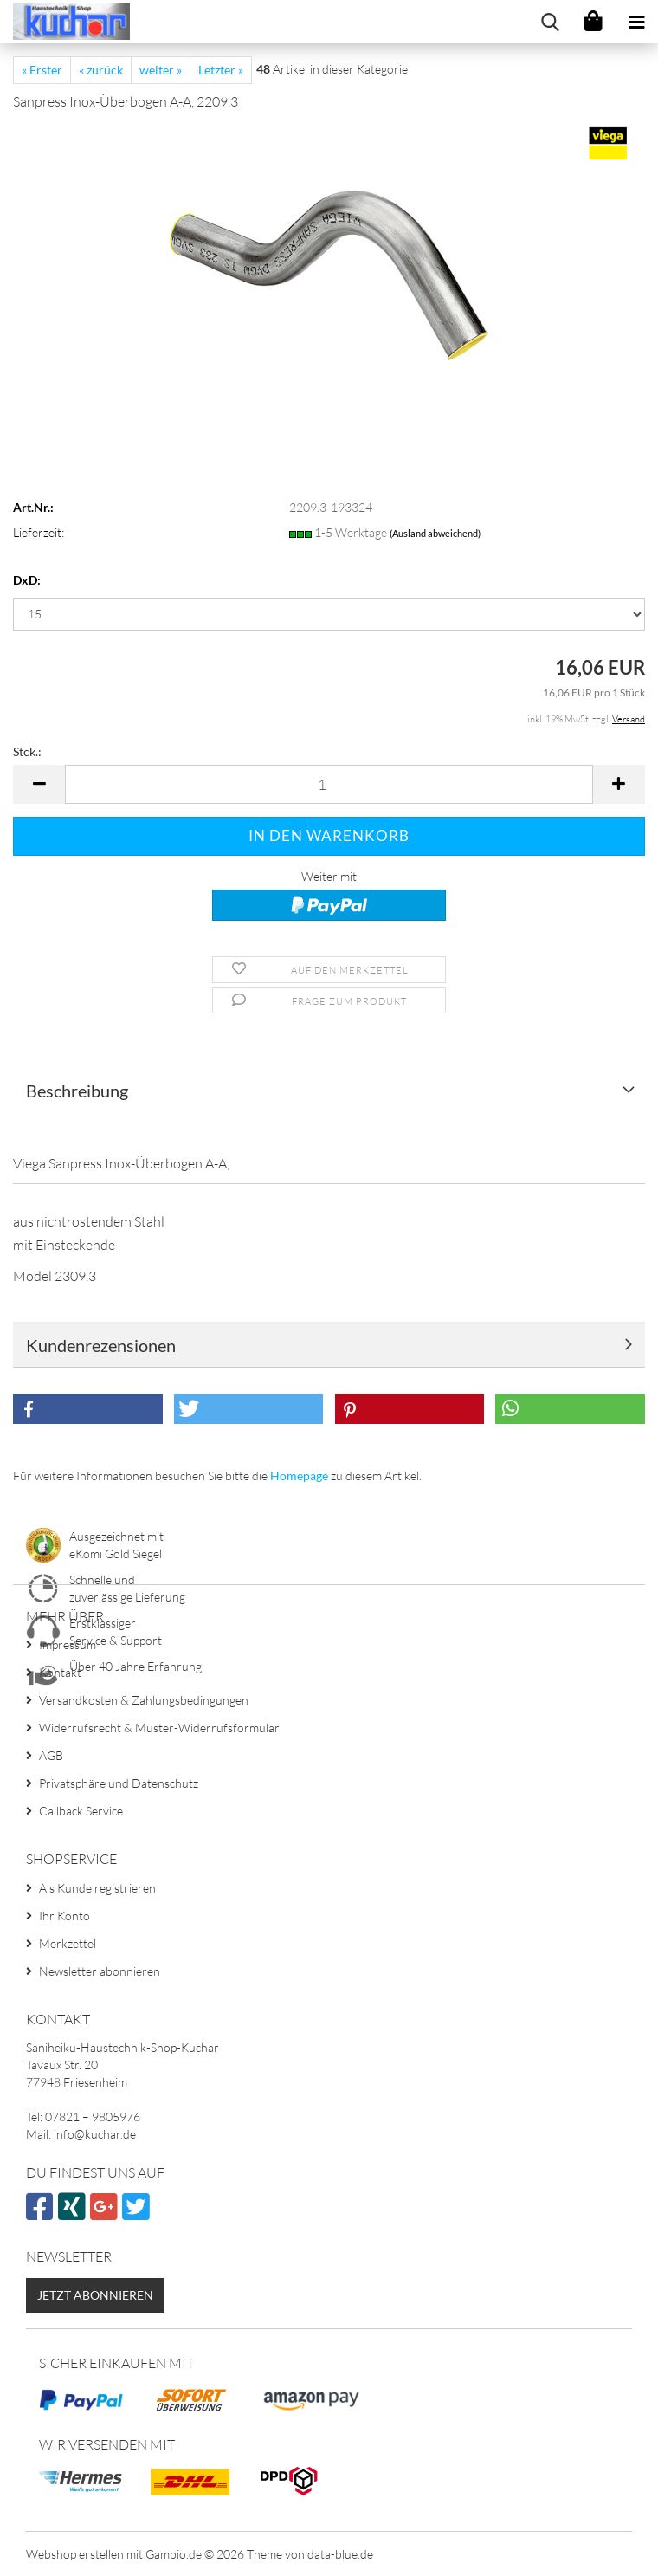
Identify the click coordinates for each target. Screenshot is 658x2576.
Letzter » (220, 69)
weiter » (160, 69)
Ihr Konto (64, 1915)
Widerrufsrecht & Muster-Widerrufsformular (159, 1727)
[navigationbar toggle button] (636, 21)
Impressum (67, 1644)
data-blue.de (340, 2554)
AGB (51, 1755)
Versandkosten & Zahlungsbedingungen (143, 1700)
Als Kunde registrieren (97, 1887)
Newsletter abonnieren (99, 1971)
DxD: (27, 580)
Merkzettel (67, 1943)
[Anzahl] (329, 784)
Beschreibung (77, 1090)
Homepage (299, 1475)
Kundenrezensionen (101, 1345)
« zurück (101, 69)
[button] (39, 784)
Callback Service (81, 1810)
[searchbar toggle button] (549, 21)
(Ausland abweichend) (435, 533)
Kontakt (60, 1672)
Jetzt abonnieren (95, 2295)
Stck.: (27, 751)
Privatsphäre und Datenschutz (118, 1783)
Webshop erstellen (75, 2554)
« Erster (42, 69)
